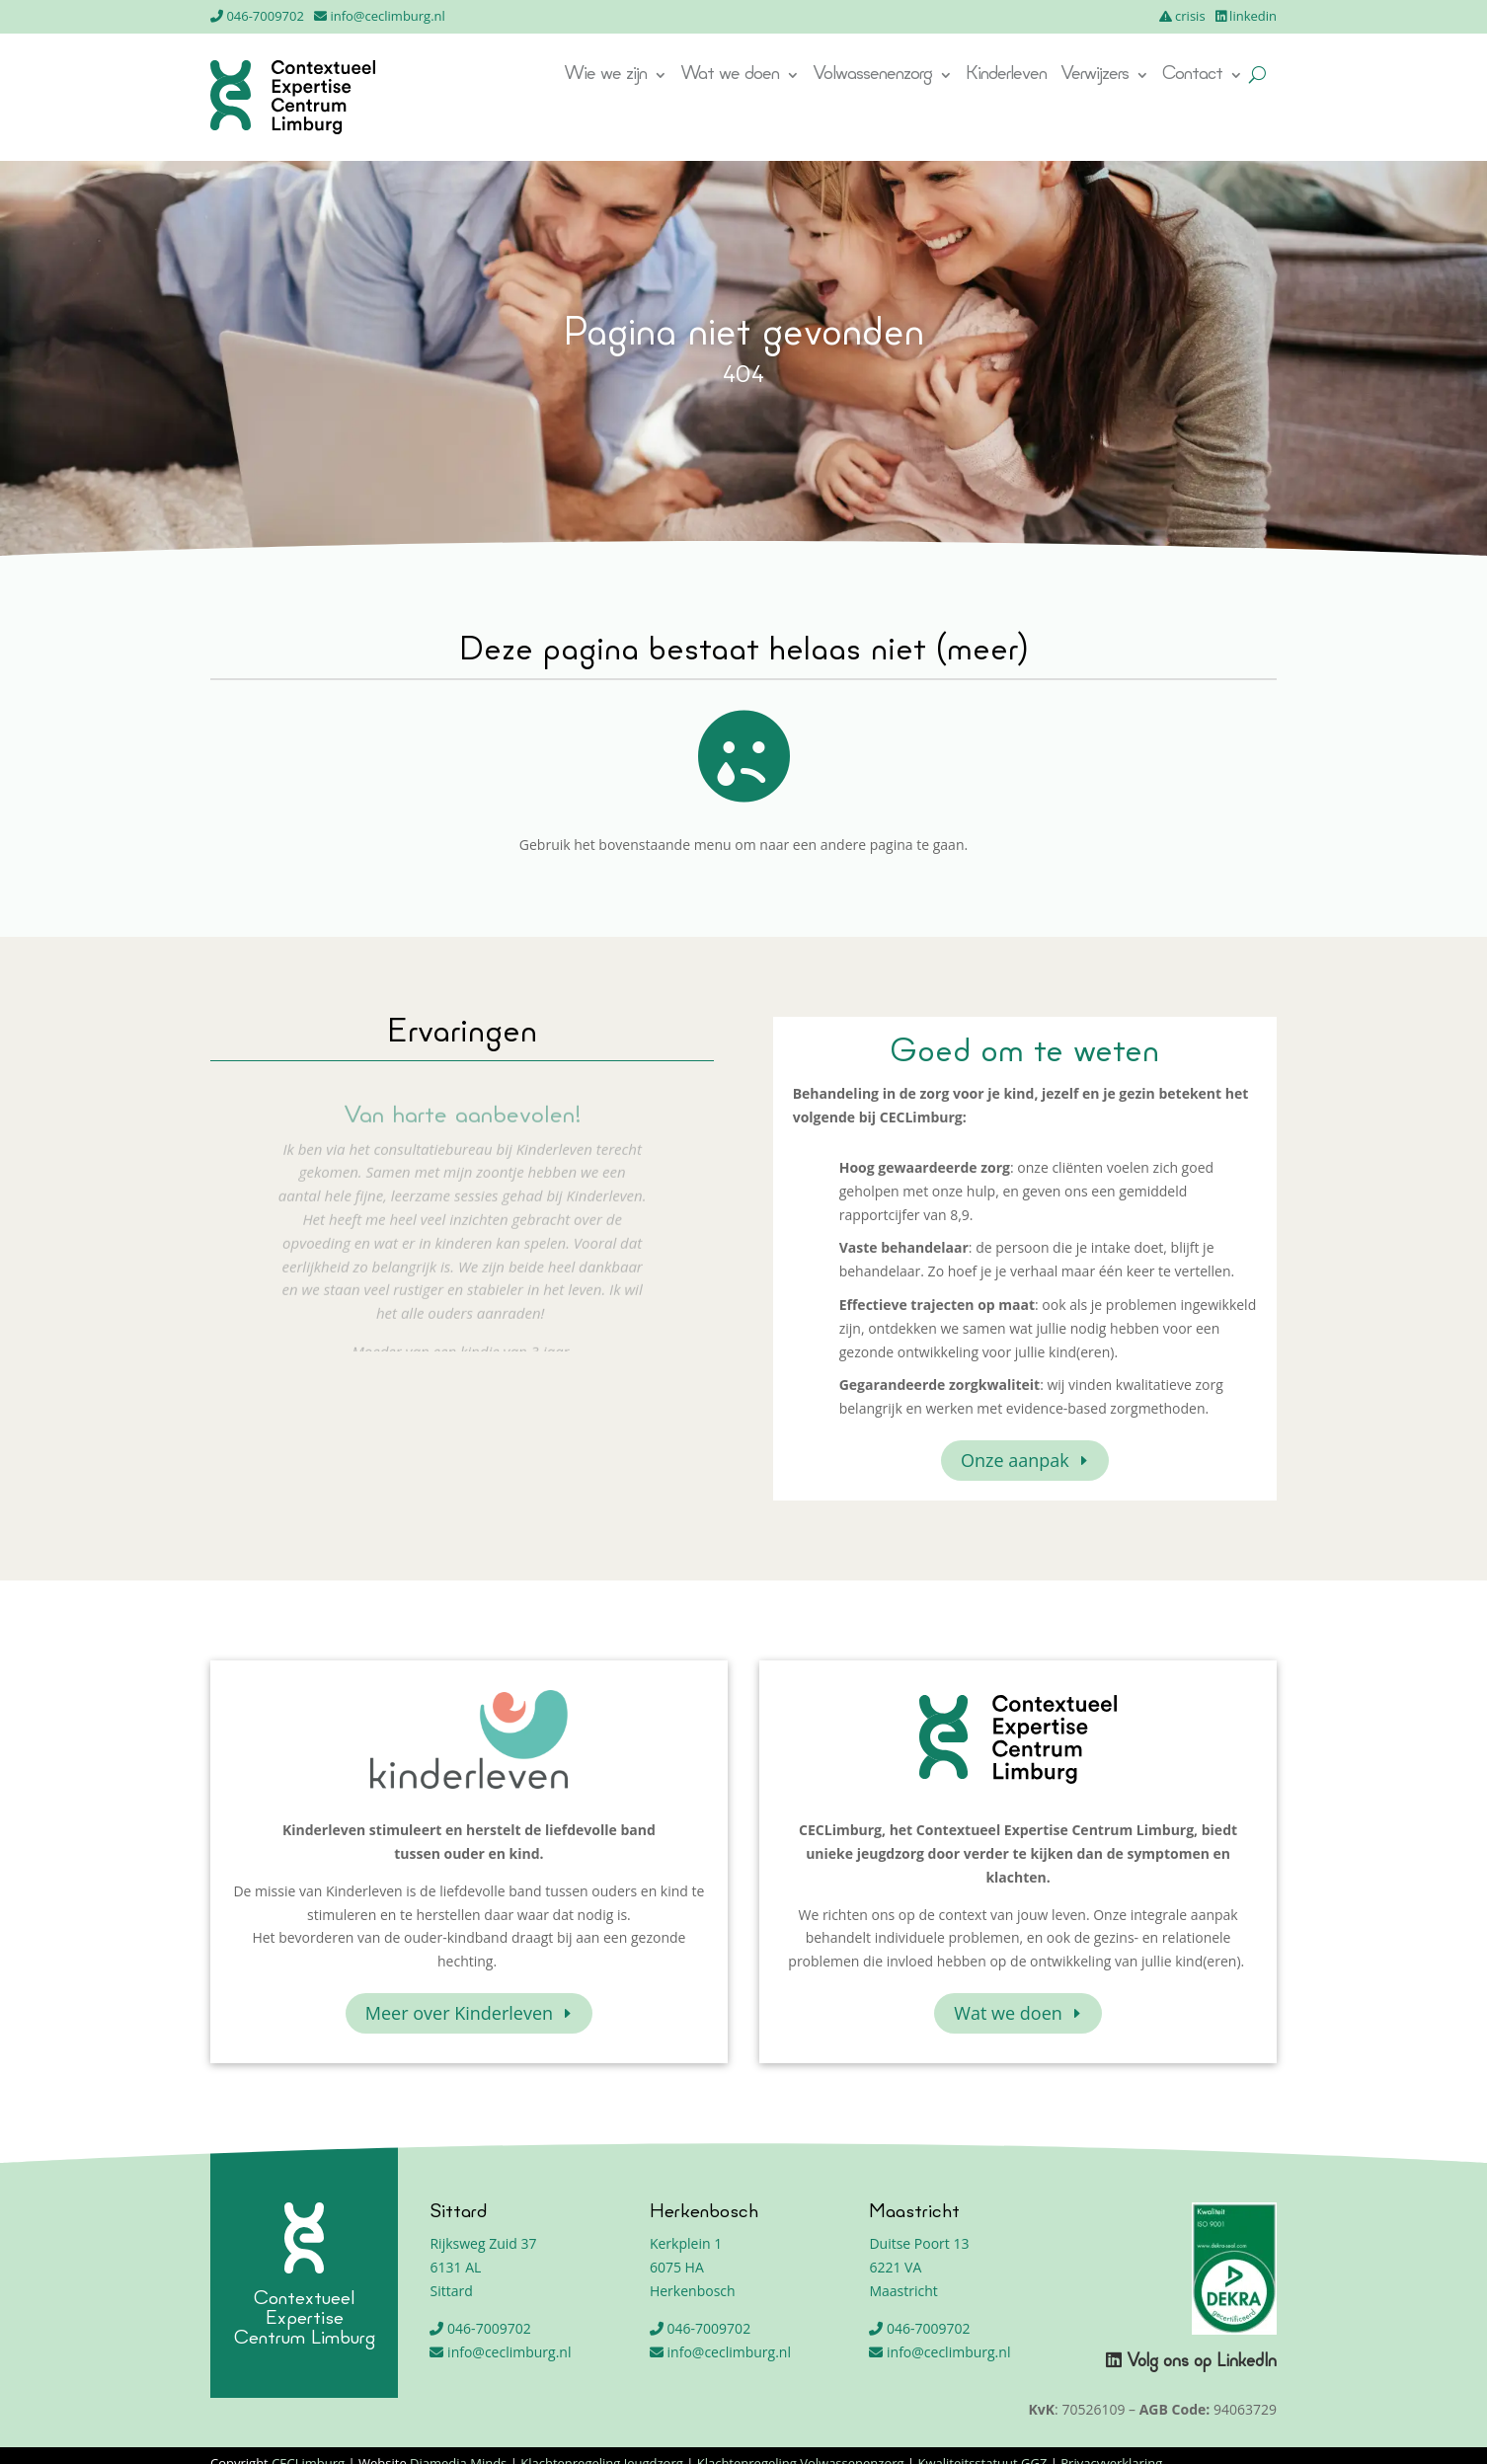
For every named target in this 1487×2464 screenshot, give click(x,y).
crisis (1190, 16)
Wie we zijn (605, 76)
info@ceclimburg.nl (387, 16)
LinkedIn (1246, 2361)
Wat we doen (729, 76)
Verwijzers (1094, 76)
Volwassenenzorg (872, 76)
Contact (1192, 76)
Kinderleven (1006, 76)
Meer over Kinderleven (459, 2013)
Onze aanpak (1015, 1460)
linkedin (1253, 16)
